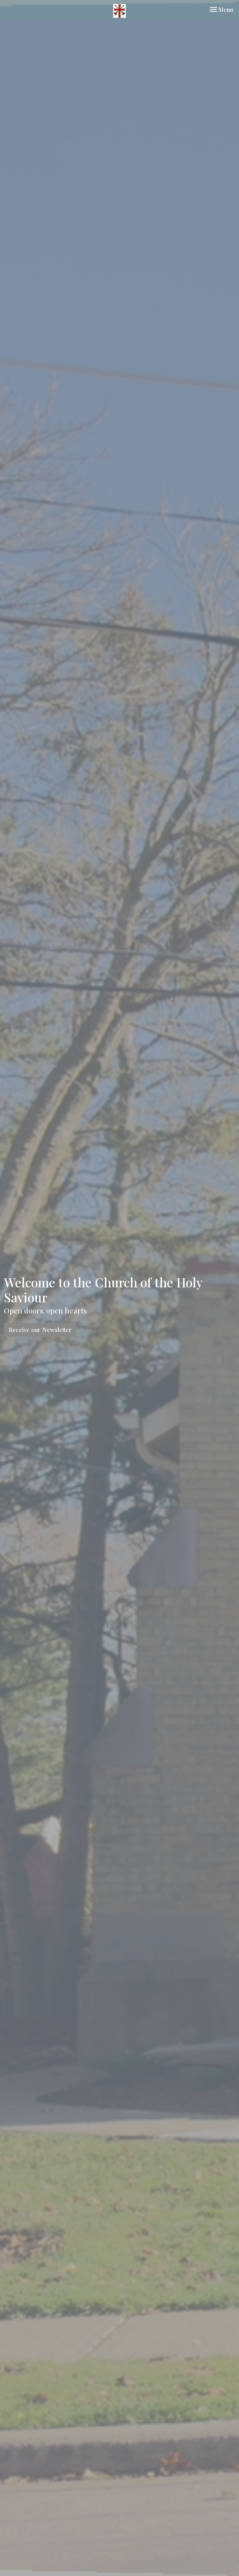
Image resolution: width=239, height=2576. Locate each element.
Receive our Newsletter (40, 1330)
